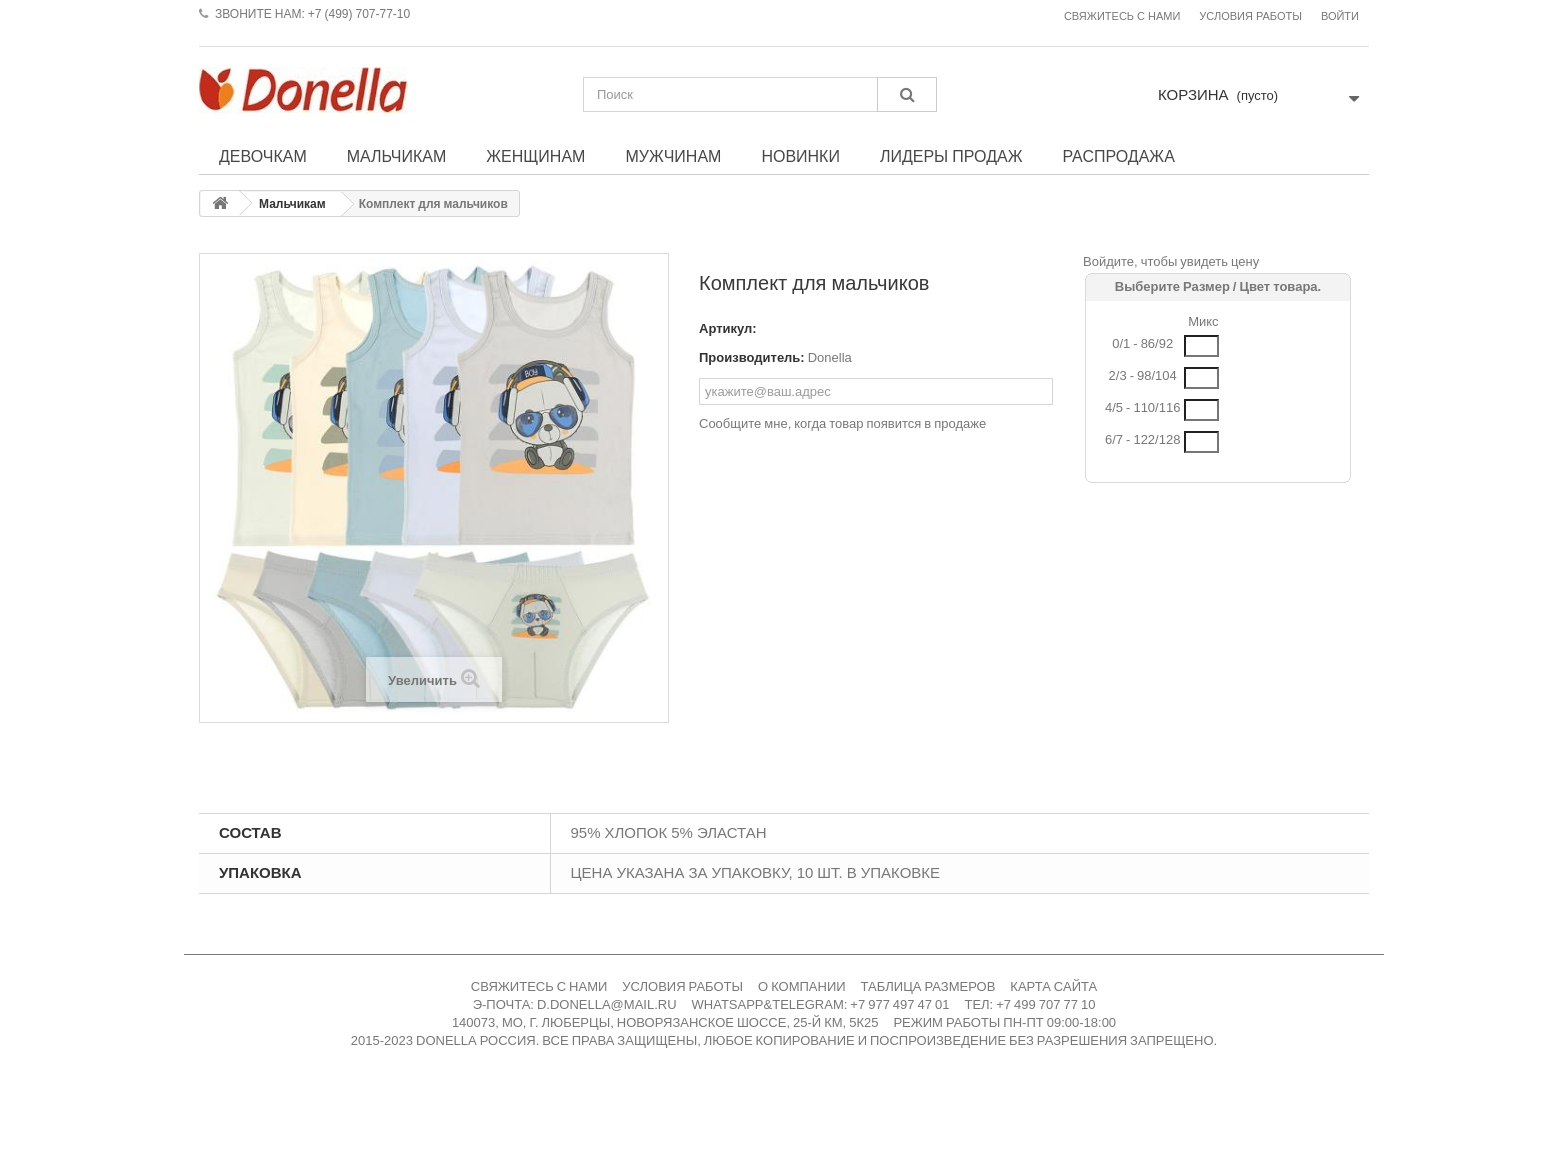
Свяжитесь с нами (1122, 16)
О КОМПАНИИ (802, 986)
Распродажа (1118, 156)
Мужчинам (673, 156)
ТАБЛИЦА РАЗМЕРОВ (928, 986)
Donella (830, 357)
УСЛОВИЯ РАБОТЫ (682, 986)
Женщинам (535, 156)
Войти (1340, 16)
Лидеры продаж (951, 156)
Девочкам (263, 156)
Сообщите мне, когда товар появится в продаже (842, 423)
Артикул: (728, 328)
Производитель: (752, 357)
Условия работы (1250, 16)
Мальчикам (397, 156)
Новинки (800, 156)
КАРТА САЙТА (1053, 986)
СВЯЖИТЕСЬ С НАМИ (539, 986)
